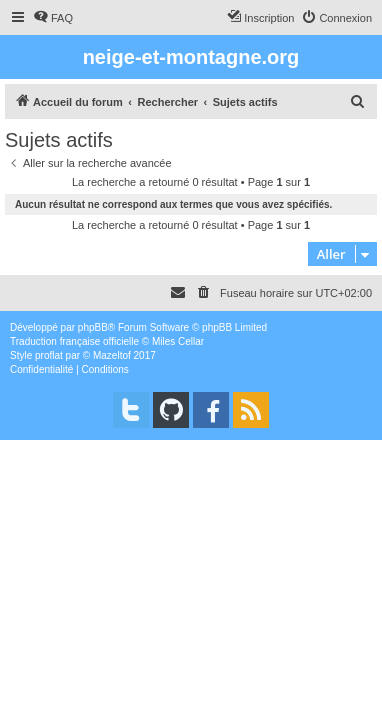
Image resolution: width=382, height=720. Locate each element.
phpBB (93, 327)
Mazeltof (112, 355)
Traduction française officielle (74, 341)
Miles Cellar (178, 341)
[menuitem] (53, 18)
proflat (49, 355)
